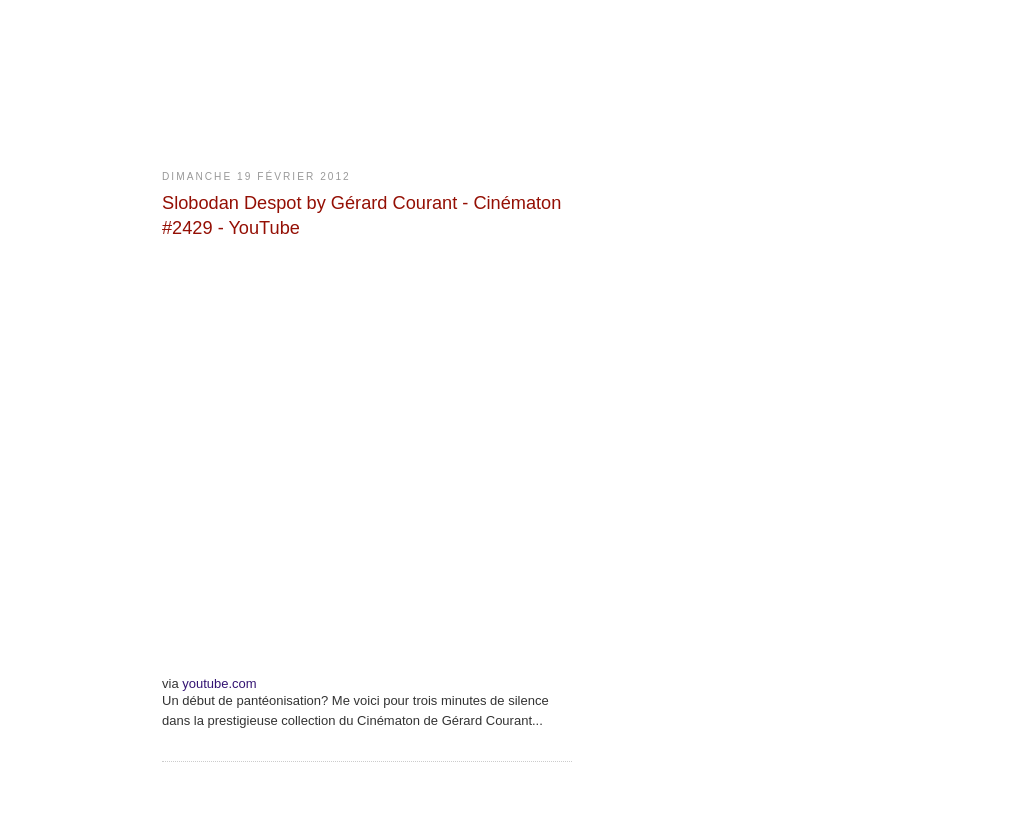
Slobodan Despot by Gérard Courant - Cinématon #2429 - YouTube (361, 215)
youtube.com (219, 683)
